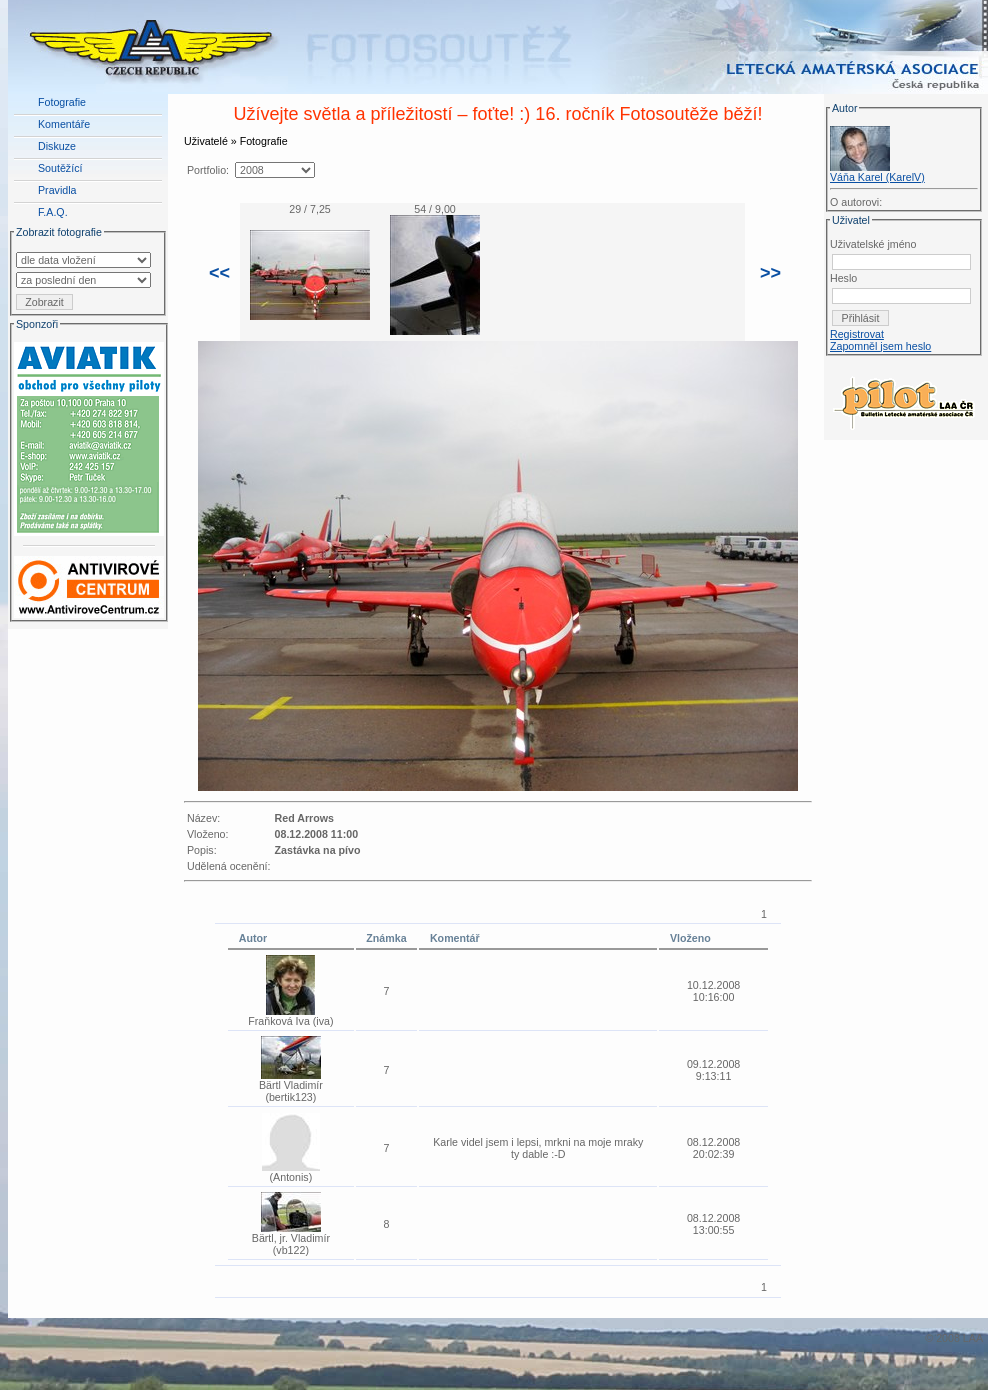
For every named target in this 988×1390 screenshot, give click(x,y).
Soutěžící (60, 168)
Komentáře (64, 124)
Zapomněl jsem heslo (880, 346)
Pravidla (57, 190)
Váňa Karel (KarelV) (877, 177)
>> (770, 273)
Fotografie (62, 102)
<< (219, 273)
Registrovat (857, 334)
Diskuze (57, 146)
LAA (973, 1338)
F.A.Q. (53, 212)
